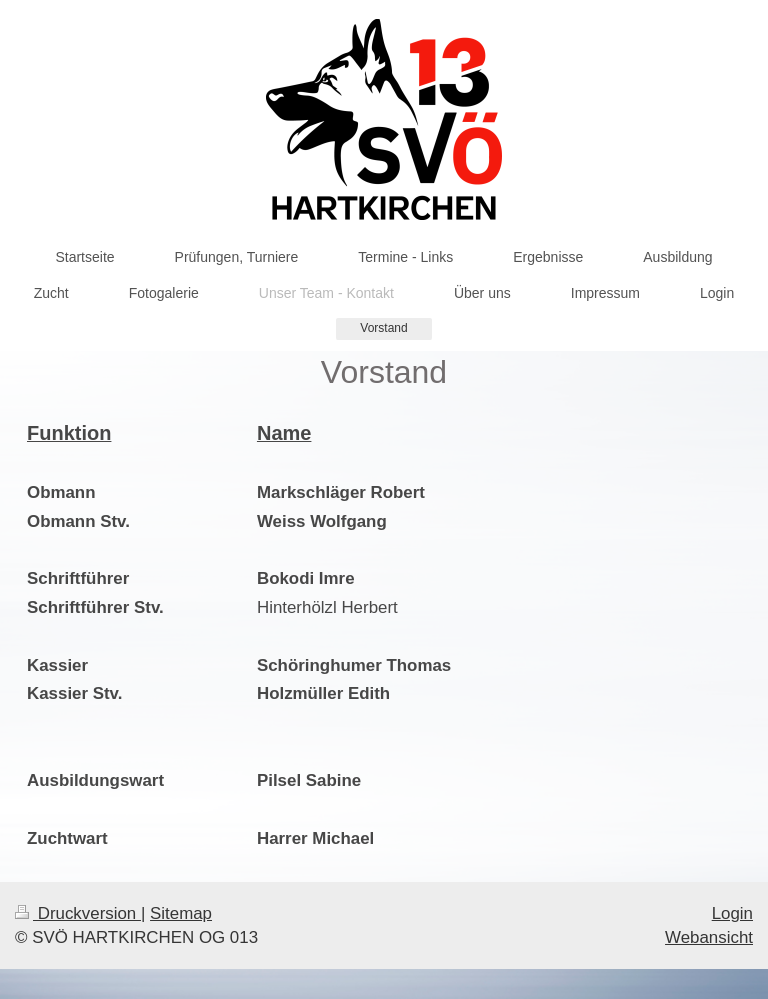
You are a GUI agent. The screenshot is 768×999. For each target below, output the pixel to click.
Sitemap (181, 913)
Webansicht (709, 937)
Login (732, 913)
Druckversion (78, 913)
